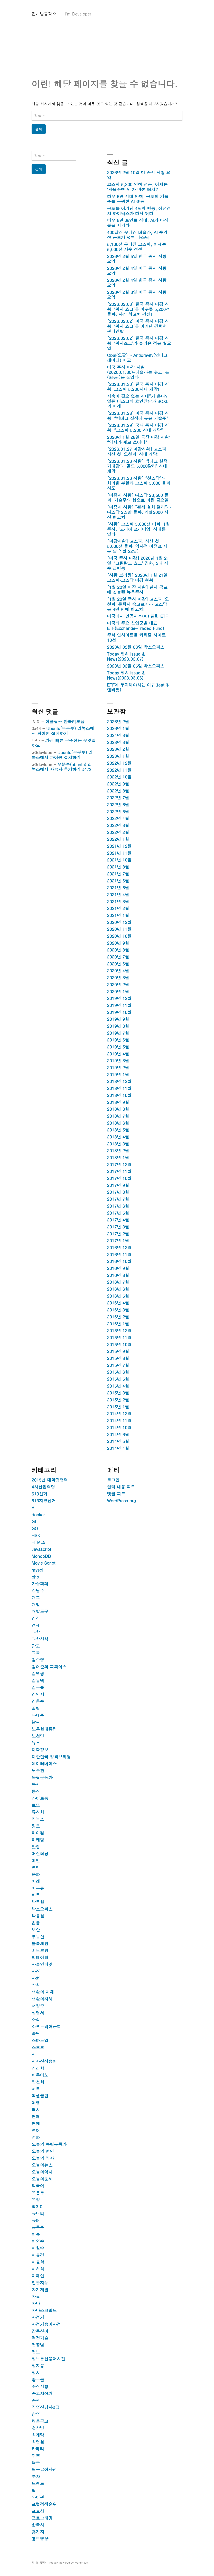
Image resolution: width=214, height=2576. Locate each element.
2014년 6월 (118, 1434)
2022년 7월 (118, 797)
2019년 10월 (119, 1012)
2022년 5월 (118, 811)
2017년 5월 (118, 1213)
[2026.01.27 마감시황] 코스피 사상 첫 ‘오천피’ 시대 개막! (136, 451)
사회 (36, 1978)
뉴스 (36, 1743)
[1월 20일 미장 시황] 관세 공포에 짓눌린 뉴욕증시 (137, 589)
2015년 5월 (118, 1379)
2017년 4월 (118, 1220)
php (35, 1577)
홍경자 (38, 2532)
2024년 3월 (118, 735)
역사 (36, 2110)
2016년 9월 (118, 1268)
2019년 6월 (118, 1040)
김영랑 (38, 1674)
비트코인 (40, 1950)
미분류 (38, 1888)
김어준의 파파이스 (49, 1667)
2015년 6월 (118, 1372)
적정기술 (40, 2338)
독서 (36, 1784)
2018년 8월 (118, 1109)
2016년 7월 (118, 1282)
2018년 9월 (118, 1102)
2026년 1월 (118, 728)
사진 (36, 1971)
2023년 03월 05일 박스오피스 (135, 666)
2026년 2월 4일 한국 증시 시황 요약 (137, 282)
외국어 (38, 2186)
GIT (35, 1521)
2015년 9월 (118, 1351)
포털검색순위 (44, 2504)
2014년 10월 (119, 1427)
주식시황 (40, 2386)
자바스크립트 (44, 2310)
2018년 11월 (119, 1088)
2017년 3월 (118, 1227)
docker (38, 1514)
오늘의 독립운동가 (49, 2144)
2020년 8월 (118, 950)
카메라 (38, 2449)
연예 (36, 2123)
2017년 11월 (119, 1171)
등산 (36, 1791)
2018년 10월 (119, 1095)
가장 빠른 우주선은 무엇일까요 (64, 742)
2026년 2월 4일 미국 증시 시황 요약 (137, 270)
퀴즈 (36, 2456)
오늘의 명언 (43, 2151)
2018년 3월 (118, 1144)
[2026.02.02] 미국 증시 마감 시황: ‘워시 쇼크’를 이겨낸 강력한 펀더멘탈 (138, 326)
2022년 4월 (118, 818)
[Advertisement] (107, 53)
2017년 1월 (118, 1240)
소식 (36, 2020)
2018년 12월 (119, 1081)
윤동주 (38, 2227)
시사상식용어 (44, 2061)
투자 (36, 2476)
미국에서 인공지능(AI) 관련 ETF (137, 616)
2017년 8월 (118, 1192)
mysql (37, 1570)
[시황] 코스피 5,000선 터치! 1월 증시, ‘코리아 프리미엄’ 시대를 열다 (138, 529)
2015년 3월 (118, 1393)
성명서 (38, 2013)
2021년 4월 (118, 894)
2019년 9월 (118, 1019)
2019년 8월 (118, 1026)
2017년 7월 (118, 1199)
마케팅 (38, 1840)
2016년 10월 (119, 1261)
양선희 (38, 2082)
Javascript (41, 1549)
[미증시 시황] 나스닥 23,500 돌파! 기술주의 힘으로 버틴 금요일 (138, 497)
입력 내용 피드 (121, 1487)
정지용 (38, 2366)
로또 (36, 1805)
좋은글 (38, 2380)
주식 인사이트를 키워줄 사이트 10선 (136, 637)
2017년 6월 (118, 1206)
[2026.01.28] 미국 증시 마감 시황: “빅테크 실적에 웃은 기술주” (138, 415)
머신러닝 (40, 1853)
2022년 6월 (118, 804)
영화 (36, 2137)
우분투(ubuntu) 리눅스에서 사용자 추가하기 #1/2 (62, 766)
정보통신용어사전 (48, 2359)
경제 (36, 1625)
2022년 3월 (118, 825)
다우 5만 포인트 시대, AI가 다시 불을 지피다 (137, 222)
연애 (36, 2116)
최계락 (38, 2435)
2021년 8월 (118, 867)
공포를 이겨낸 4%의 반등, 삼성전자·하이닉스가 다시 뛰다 (139, 210)
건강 (36, 1618)
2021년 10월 (119, 860)
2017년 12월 (119, 1164)
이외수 (38, 2241)
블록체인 (40, 1943)
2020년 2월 (118, 984)
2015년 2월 (118, 1400)
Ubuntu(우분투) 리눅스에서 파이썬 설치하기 (63, 730)
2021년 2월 (118, 908)
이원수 (38, 2248)
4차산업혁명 (43, 1487)
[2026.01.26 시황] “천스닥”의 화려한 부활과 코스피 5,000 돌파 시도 (138, 483)
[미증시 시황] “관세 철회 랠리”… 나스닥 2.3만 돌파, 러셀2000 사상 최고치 (139, 512)
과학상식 (40, 1639)
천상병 (38, 2428)
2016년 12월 (119, 1247)
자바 (36, 2303)
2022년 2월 (118, 832)
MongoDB (41, 1556)
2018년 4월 (118, 1137)
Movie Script (43, 1563)
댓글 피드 (116, 1494)
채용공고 (40, 2421)
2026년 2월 (118, 721)
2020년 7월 (118, 957)
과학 (36, 1632)
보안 (36, 1930)
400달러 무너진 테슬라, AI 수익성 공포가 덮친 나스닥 (137, 234)
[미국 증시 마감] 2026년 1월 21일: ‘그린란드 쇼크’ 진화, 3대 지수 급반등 (138, 563)
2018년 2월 (118, 1150)
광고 (36, 1646)
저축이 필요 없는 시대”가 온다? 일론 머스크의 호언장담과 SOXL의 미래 (137, 401)
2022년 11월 (119, 770)
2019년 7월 (118, 1033)
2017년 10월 (119, 1178)
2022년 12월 (119, 763)
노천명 (38, 1736)
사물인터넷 (42, 1964)
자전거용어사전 (46, 2324)
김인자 (38, 1694)
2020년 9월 (118, 943)
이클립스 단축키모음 (65, 721)
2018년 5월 (118, 1130)
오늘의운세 (42, 2179)
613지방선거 (44, 1501)
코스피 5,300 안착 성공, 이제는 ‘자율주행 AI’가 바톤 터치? (137, 186)
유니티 (38, 2213)
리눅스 (38, 1819)
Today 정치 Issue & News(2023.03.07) (126, 656)
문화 (36, 1874)
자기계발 (40, 2290)
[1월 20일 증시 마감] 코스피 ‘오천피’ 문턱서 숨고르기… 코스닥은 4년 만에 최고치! (138, 604)
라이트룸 (40, 1798)
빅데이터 (40, 1957)
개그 (36, 1597)
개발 (36, 1604)
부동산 (38, 1937)
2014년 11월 (119, 1420)
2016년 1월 (118, 1324)
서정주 (38, 2006)
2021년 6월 (118, 881)
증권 (36, 2400)
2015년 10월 (119, 1344)
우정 (36, 2200)
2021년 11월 (119, 853)
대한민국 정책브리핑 (51, 1757)
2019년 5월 (118, 1047)
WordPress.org (121, 1501)
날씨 (36, 1722)
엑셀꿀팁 (40, 2096)
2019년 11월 (119, 1005)
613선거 (39, 1494)
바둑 (36, 1895)
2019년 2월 (118, 1067)
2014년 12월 (119, 1413)
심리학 (38, 2068)
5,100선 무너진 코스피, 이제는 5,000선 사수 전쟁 (136, 246)
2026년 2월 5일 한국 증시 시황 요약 (137, 258)
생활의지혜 (42, 1999)
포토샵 (38, 2511)
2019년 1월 (118, 1074)
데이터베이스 (44, 1763)
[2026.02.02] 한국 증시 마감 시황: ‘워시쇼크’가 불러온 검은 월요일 (139, 343)
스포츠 (38, 2047)
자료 (36, 2296)
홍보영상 (40, 2539)
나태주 (38, 1715)
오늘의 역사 (43, 2158)
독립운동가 (42, 1777)
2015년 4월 (118, 1386)
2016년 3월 (118, 1310)
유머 (36, 2220)
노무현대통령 (44, 1729)
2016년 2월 (118, 1317)
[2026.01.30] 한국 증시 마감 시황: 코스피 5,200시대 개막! (138, 386)
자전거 (38, 2317)
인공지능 (40, 2283)
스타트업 (40, 2040)
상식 (36, 1985)
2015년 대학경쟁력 (50, 1480)
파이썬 (38, 2497)
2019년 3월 (118, 1060)
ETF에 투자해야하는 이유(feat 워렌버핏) (138, 687)
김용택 (38, 1680)
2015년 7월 (118, 1365)
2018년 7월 (118, 1116)
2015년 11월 (119, 1337)
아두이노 (40, 2075)
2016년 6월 (118, 1289)
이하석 (38, 2269)
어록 (36, 2089)
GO (35, 1528)
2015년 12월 (119, 1330)
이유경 (38, 2255)
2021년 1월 (118, 915)
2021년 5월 (118, 887)
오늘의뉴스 (42, 2165)
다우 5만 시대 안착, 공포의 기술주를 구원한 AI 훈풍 (138, 198)
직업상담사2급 (45, 2407)
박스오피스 (42, 1909)
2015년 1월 (118, 1407)
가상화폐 (40, 1584)
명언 (36, 1867)
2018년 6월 (118, 1123)
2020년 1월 (118, 991)
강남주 (38, 1591)
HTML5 (38, 1542)
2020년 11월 (119, 929)
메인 (36, 1860)
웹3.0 (37, 2206)
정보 (36, 2352)
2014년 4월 (118, 1448)
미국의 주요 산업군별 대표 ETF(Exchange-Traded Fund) (135, 625)
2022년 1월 (118, 839)
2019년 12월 (119, 998)
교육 (36, 1653)
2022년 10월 (119, 777)
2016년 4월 (118, 1303)
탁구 (36, 2463)
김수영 (38, 1660)
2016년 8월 (118, 1275)
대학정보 (40, 1750)
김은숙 (38, 1687)
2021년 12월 (119, 846)
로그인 (113, 1480)
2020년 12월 (119, 922)
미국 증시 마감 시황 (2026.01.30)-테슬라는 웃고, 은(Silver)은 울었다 (138, 372)
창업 (36, 2414)
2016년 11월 (119, 1254)
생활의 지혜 (43, 1992)
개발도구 (40, 1611)
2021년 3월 (118, 901)
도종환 (38, 1770)
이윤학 (38, 2262)
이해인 (38, 2276)
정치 (36, 2373)
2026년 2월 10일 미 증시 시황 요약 (138, 174)
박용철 (38, 1916)
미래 (36, 1881)
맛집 (36, 1847)
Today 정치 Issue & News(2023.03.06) (126, 675)
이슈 (36, 2234)
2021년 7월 (118, 874)
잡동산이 (40, 2331)
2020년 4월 (118, 970)
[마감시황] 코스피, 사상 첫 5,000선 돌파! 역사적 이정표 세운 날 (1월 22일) (137, 546)
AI (33, 1507)
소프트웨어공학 (46, 2026)
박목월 (38, 1902)
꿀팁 (36, 1708)
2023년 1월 (118, 756)
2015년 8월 (118, 1358)
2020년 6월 (118, 964)
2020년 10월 (119, 936)
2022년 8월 (118, 791)
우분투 (38, 2193)
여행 (36, 2103)
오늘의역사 (42, 2172)
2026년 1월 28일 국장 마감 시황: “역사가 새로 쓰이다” (139, 439)
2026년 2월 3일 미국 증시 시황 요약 (137, 294)
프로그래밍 (42, 2518)
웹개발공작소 (44, 14)
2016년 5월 (118, 1296)
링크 (36, 1826)
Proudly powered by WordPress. (69, 2562)
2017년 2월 (118, 1234)
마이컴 (38, 1833)
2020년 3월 (118, 977)
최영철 (38, 2442)
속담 (36, 2033)
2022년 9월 (118, 784)
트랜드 (38, 2483)
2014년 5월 (118, 1441)
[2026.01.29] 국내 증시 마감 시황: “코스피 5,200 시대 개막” (138, 427)
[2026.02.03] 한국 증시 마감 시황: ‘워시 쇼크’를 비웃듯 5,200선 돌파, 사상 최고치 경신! (138, 309)
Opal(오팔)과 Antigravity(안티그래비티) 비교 (137, 357)
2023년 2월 (118, 749)
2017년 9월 (118, 1185)
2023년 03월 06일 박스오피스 (135, 647)
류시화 (38, 1812)
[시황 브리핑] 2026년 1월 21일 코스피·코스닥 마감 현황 (137, 577)
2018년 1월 (118, 1157)
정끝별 (38, 2345)
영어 (36, 2130)
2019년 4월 (118, 1054)
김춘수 (38, 1701)
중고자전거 (42, 2393)
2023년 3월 (118, 742)
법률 (36, 1923)
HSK (36, 1535)
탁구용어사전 (44, 2469)
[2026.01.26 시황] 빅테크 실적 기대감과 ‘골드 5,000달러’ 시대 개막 (137, 466)
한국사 (38, 2525)
